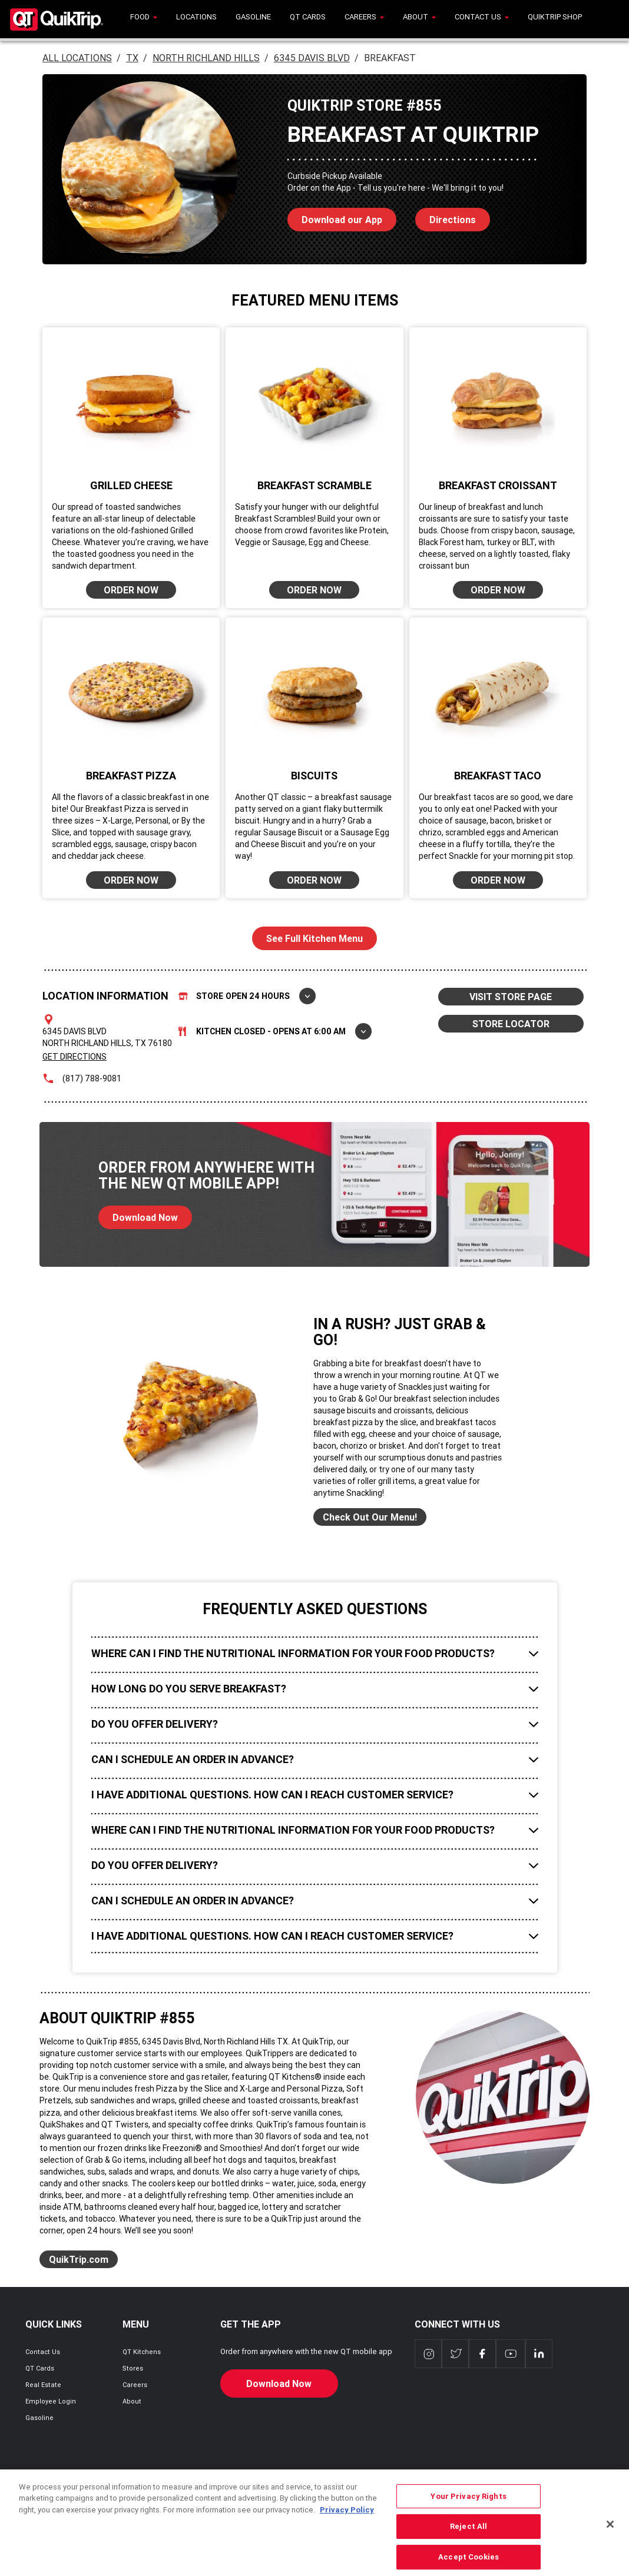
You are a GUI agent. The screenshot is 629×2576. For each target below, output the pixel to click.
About (132, 2401)
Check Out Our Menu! (370, 1517)
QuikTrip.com (78, 2259)
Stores (133, 2368)
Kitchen (275, 1031)
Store (247, 996)
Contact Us (42, 2352)
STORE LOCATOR (510, 1024)
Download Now (138, 1214)
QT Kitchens (142, 2352)
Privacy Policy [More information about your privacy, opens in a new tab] (347, 2527)
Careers (135, 2385)
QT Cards (39, 2368)
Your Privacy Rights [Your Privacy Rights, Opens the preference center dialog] (468, 2514)
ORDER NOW (131, 590)
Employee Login (50, 2401)
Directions (445, 216)
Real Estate (43, 2385)
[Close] (610, 2542)
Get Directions (74, 1056)
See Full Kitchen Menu (314, 938)
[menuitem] (143, 19)
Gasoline (39, 2418)
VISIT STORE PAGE (510, 996)
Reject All (468, 2544)
